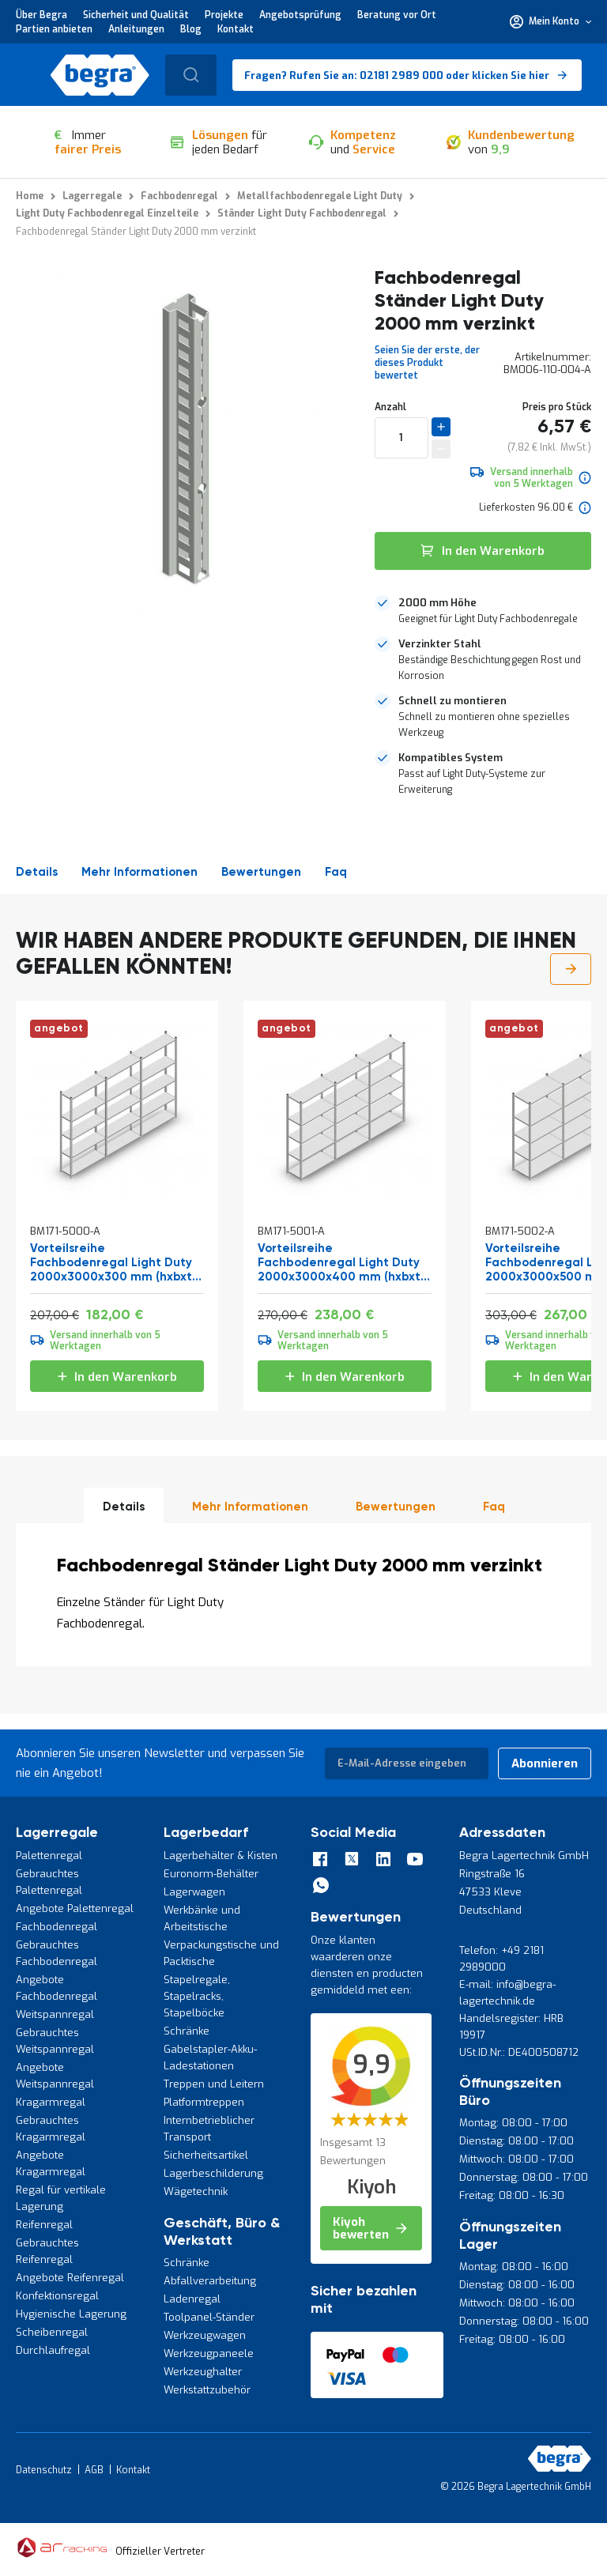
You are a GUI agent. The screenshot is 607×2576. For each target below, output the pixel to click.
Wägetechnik (196, 2191)
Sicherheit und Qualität (136, 15)
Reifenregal (44, 2224)
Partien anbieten (54, 29)
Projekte (224, 15)
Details (37, 872)
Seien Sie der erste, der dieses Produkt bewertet (427, 363)
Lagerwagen (194, 1892)
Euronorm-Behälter (211, 1873)
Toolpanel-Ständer (209, 2317)
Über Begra (41, 15)
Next (570, 969)
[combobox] (191, 75)
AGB (94, 2470)
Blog (191, 29)
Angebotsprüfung (300, 15)
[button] (550, 21)
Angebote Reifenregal (70, 2277)
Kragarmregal (50, 2102)
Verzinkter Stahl (439, 644)
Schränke (186, 2031)
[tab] (483, 611)
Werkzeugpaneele (209, 2353)
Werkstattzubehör (207, 2390)
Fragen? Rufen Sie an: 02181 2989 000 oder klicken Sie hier (396, 75)
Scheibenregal (52, 2332)
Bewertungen (261, 872)
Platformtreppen (204, 2102)
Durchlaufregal (53, 2350)
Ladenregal (192, 2299)
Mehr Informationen (139, 872)
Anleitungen (136, 29)
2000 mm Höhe (437, 602)
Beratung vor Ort (396, 15)
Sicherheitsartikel (206, 2155)
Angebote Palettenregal (75, 1908)
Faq (336, 872)
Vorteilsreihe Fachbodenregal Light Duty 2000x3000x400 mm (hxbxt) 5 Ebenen (341, 1264)
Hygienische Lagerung (71, 2314)
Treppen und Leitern (214, 2084)
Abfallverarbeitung (210, 2280)
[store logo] (100, 75)
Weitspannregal (55, 2014)
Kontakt (235, 29)
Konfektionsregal (57, 2296)
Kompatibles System (450, 757)
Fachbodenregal (56, 1926)
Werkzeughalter (203, 2371)
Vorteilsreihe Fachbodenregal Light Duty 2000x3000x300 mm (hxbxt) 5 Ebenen (113, 1264)
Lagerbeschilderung (213, 2173)
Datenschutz (44, 2470)
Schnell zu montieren (452, 700)
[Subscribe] (544, 1763)
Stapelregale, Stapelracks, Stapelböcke (197, 1996)
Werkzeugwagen (205, 2335)
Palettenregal (49, 1855)
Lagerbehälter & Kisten (220, 1855)
